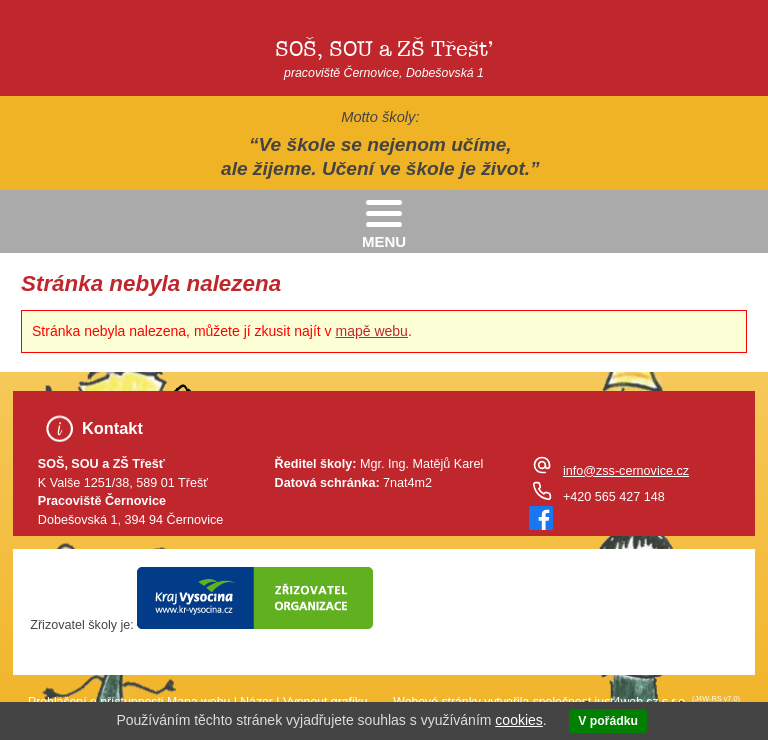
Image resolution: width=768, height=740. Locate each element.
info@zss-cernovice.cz (626, 471)
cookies (518, 720)
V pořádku (608, 721)
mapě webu (372, 331)
